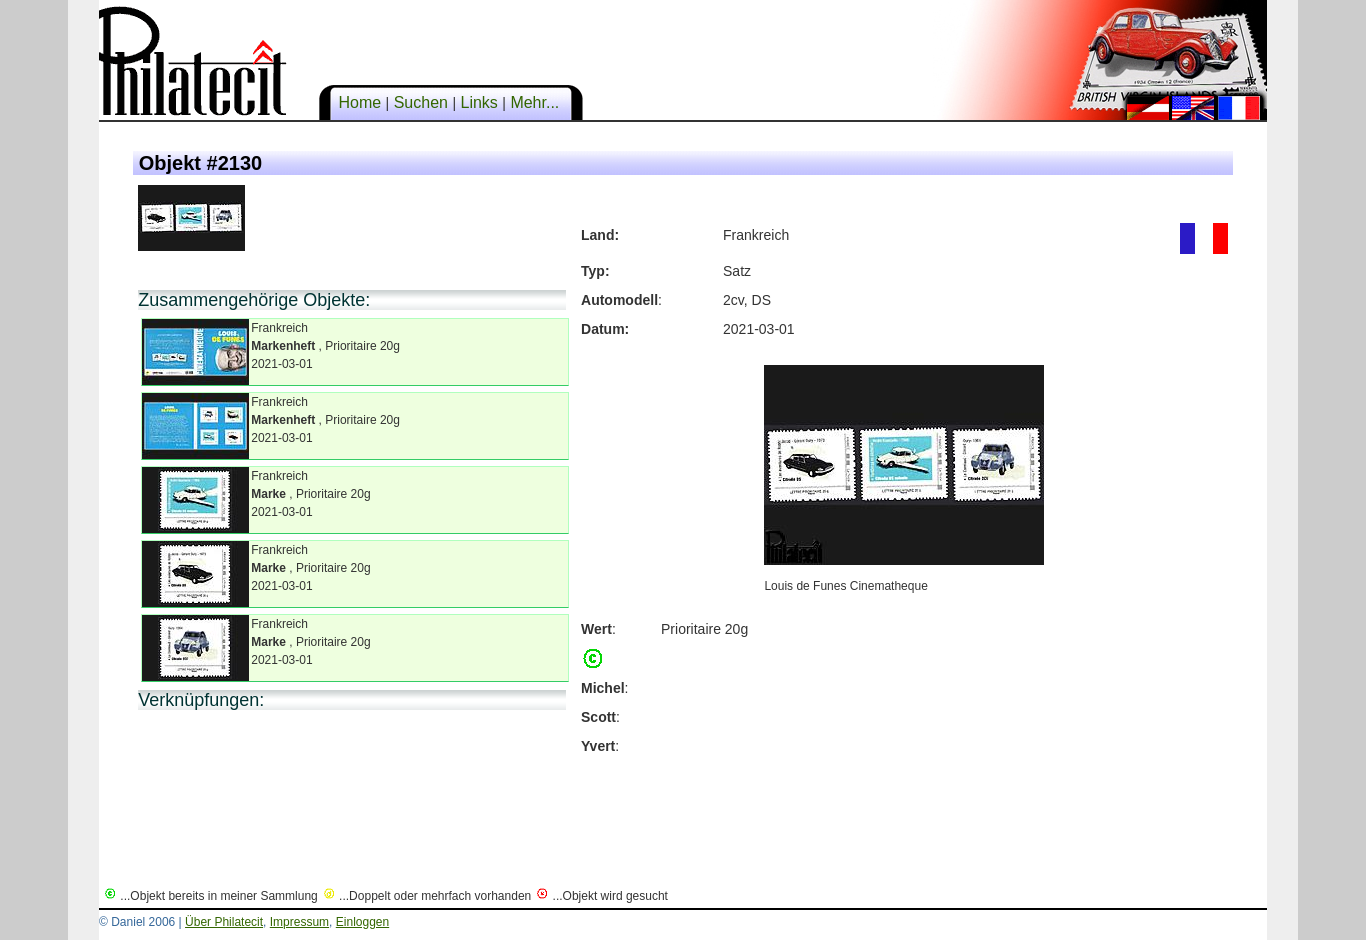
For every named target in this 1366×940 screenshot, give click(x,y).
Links (479, 102)
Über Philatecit (224, 922)
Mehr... (535, 102)
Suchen (420, 102)
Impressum (299, 922)
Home (360, 102)
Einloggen (362, 922)
